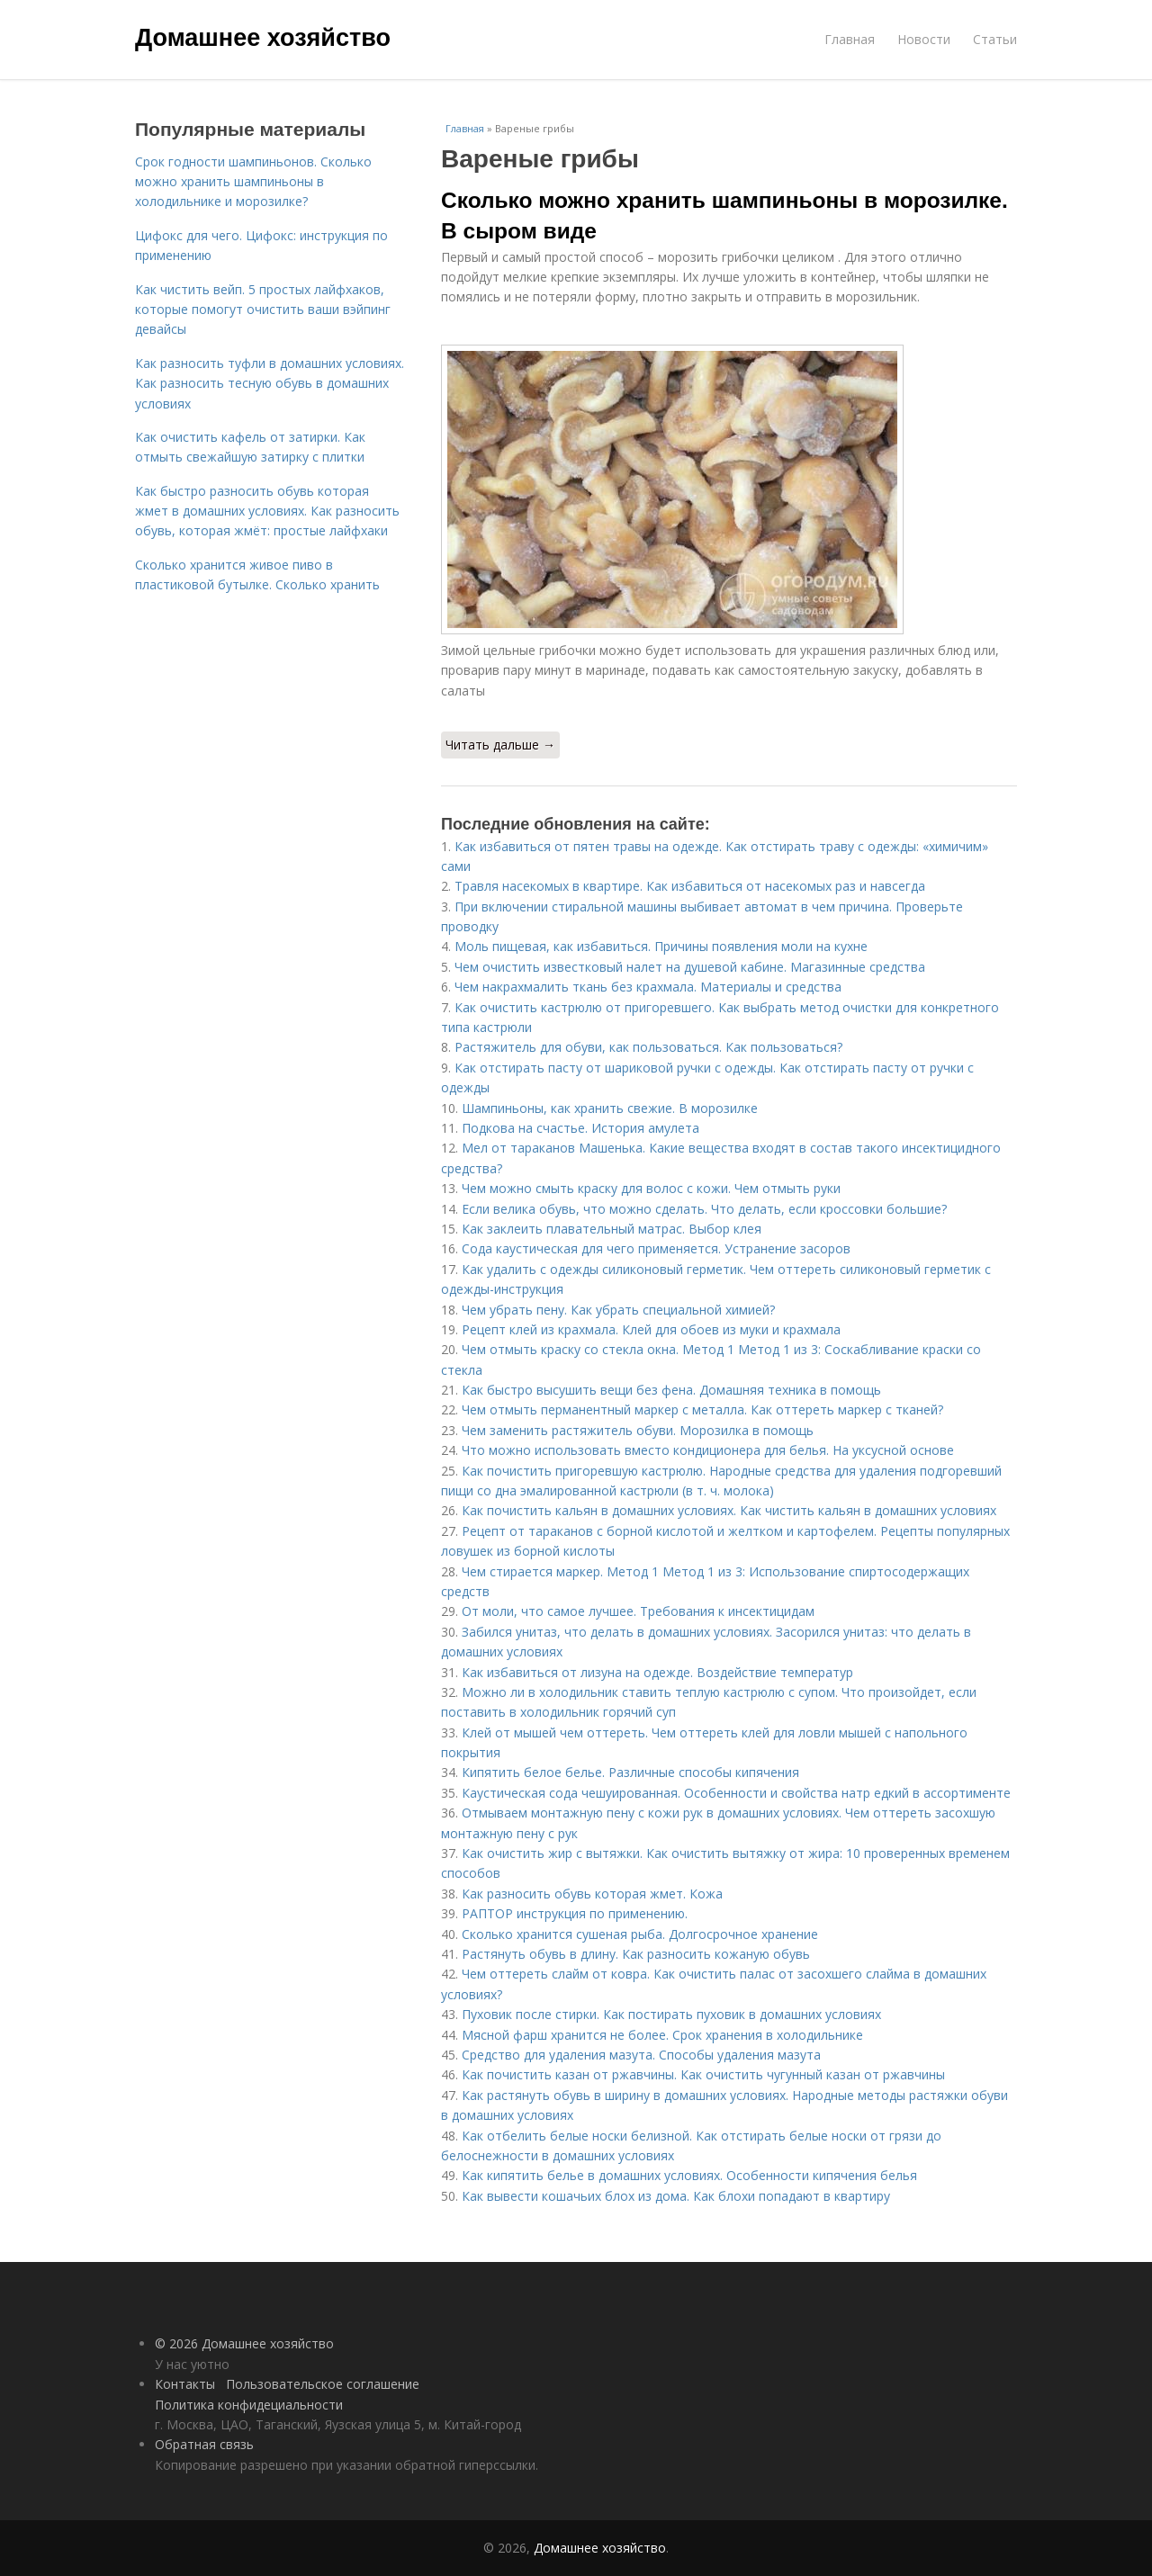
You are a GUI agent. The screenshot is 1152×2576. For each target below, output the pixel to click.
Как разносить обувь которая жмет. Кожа (592, 1893)
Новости (923, 39)
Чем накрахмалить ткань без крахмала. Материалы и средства (648, 986)
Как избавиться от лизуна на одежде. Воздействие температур (657, 1672)
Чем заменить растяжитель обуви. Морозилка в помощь (638, 1430)
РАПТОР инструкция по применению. (575, 1913)
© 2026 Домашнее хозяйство (244, 2343)
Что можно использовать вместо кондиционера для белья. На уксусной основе (708, 1450)
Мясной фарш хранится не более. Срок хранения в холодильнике (662, 2034)
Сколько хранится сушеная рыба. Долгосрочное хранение (640, 1934)
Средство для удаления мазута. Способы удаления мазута (641, 2054)
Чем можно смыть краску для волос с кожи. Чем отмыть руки (651, 1188)
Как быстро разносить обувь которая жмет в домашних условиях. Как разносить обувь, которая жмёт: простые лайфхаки (267, 511)
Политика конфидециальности (249, 2404)
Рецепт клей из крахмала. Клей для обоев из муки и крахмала (651, 1329)
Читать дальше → (500, 744)
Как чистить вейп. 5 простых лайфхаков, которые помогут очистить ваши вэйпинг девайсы (263, 309)
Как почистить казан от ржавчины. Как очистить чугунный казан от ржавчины (703, 2074)
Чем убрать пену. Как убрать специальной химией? (618, 1309)
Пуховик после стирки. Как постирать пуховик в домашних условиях (671, 2014)
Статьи (995, 39)
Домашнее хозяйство (263, 37)
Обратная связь (204, 2444)
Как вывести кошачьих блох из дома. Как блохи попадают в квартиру (676, 2195)
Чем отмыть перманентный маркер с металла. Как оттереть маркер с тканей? (702, 1409)
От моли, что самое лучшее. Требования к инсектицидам (638, 1611)
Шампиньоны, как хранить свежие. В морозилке (610, 1108)
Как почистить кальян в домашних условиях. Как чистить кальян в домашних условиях (729, 1510)
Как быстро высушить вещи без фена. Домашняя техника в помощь (671, 1389)
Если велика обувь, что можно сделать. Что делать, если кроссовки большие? (704, 1208)
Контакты (185, 2383)
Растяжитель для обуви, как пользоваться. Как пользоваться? (648, 1046)
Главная (849, 39)
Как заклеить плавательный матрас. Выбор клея (611, 1228)
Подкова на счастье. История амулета (580, 1127)
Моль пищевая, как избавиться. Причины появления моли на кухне (661, 946)
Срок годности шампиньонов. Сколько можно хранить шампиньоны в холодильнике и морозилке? (253, 182)
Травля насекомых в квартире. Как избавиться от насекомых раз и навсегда (689, 885)
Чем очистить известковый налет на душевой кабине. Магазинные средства (689, 966)
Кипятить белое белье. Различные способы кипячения (630, 1772)
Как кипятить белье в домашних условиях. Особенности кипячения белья (689, 2175)
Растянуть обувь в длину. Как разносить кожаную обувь (636, 1953)
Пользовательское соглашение (322, 2383)
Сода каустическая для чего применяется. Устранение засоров (656, 1248)
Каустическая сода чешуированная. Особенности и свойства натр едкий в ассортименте (736, 1792)
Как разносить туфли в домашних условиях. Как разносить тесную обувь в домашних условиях (269, 383)
